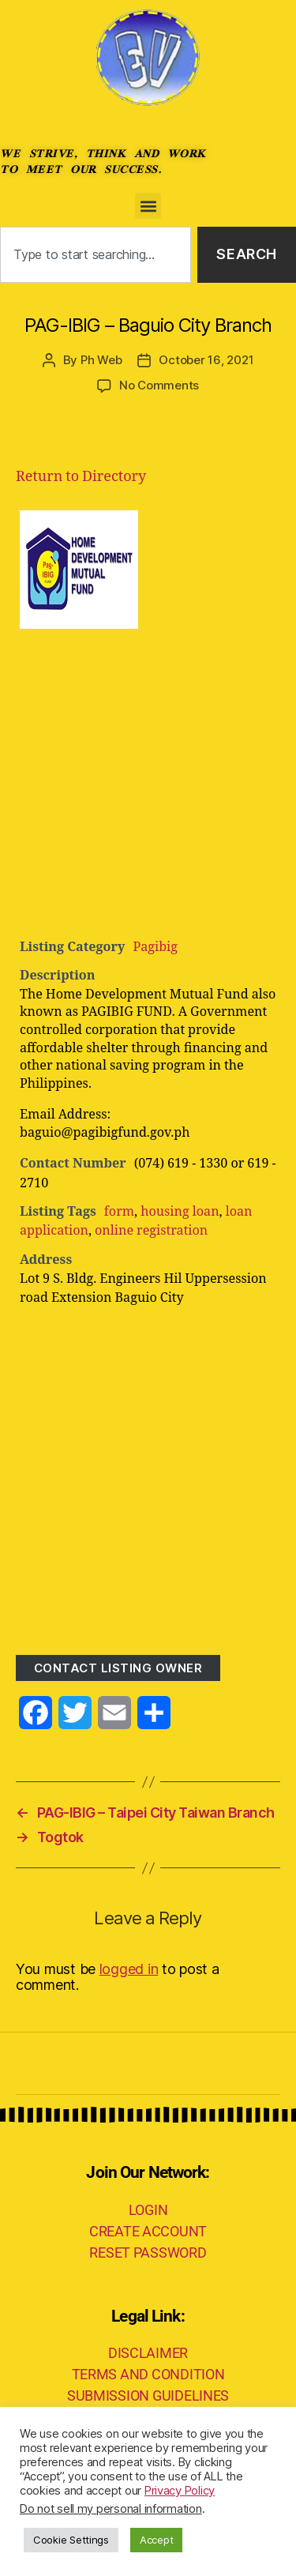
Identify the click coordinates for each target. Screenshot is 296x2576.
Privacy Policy (179, 2491)
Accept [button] (156, 2539)
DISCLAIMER (148, 2353)
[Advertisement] (148, 781)
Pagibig (155, 947)
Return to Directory (81, 477)
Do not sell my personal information (111, 2509)
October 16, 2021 (206, 359)
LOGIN (148, 2210)
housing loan (180, 1212)
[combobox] (95, 255)
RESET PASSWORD (147, 2252)
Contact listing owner (118, 1667)
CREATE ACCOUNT (148, 2231)
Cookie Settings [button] (71, 2539)
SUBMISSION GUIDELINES (148, 2395)
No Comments (159, 385)
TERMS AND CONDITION (148, 2374)
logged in (129, 1969)
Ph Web (101, 359)
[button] (148, 206)
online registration (151, 1231)
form (119, 1212)
